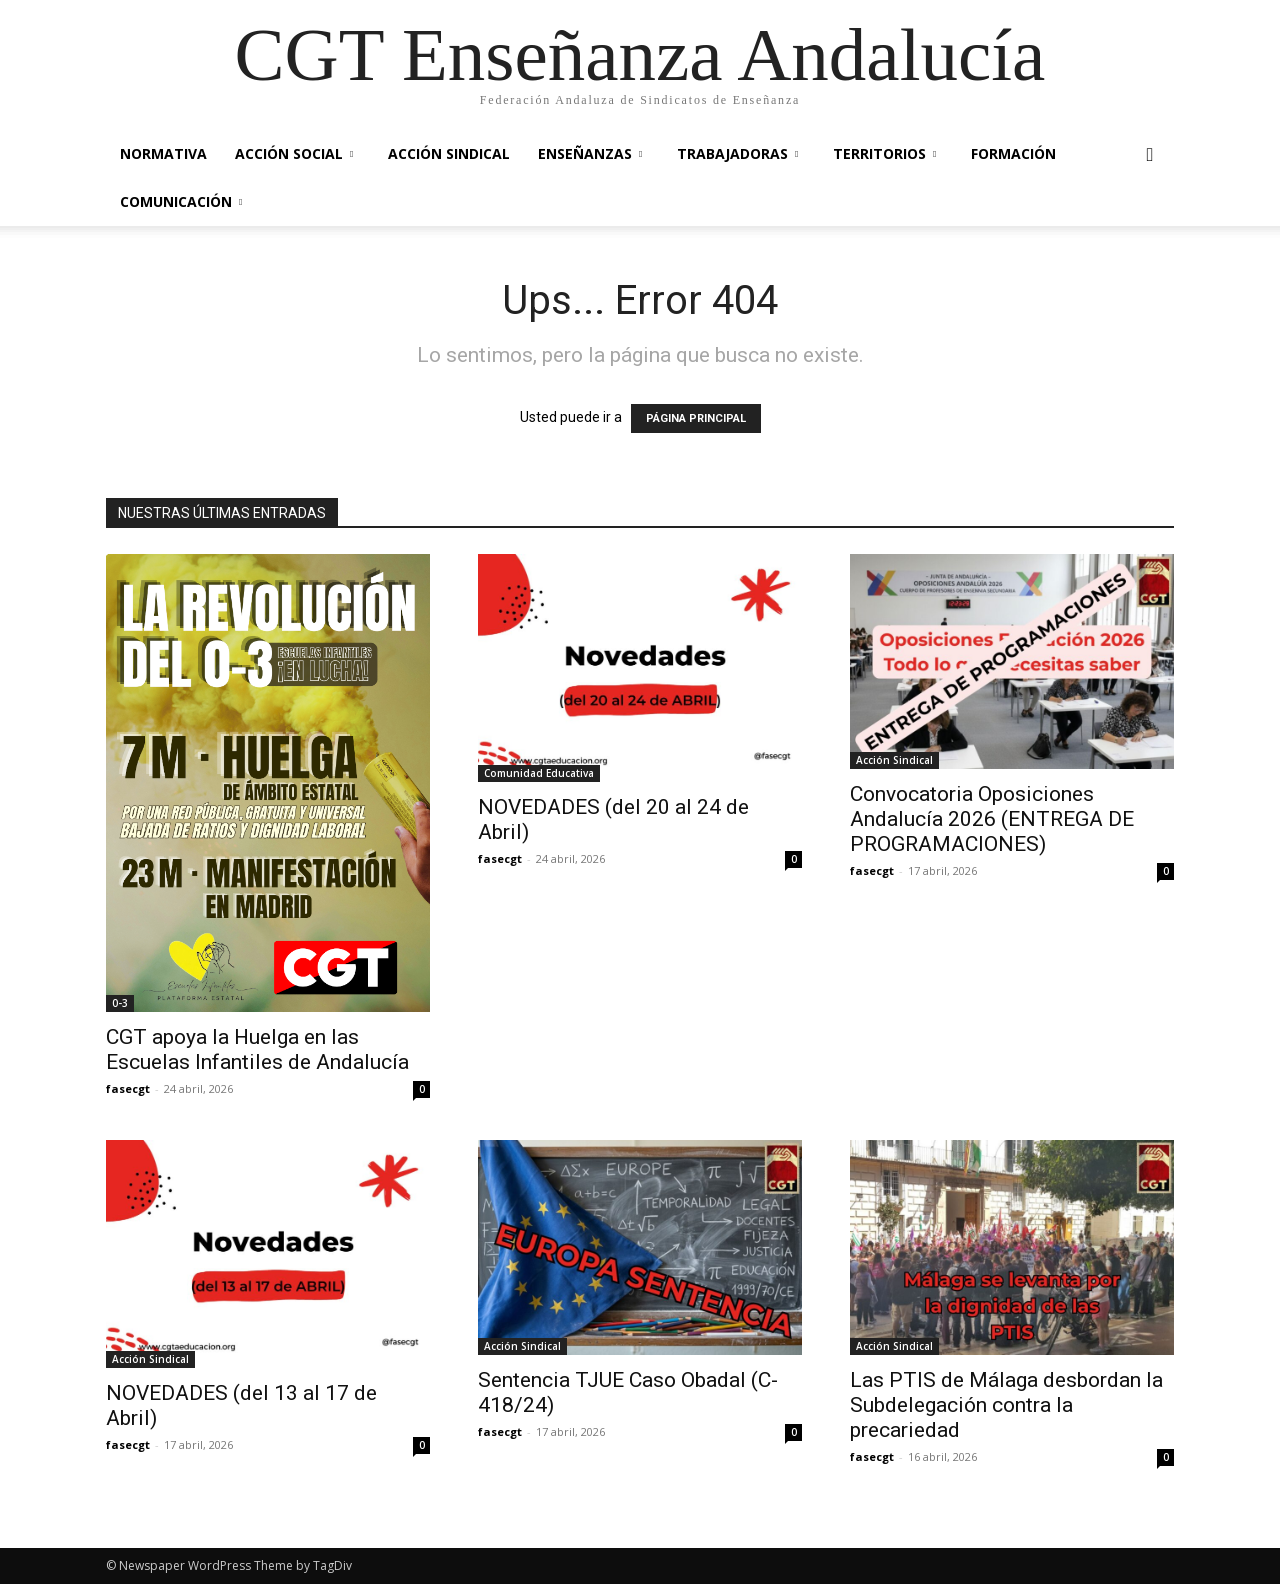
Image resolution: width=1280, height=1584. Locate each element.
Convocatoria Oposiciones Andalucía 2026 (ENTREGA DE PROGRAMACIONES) (992, 819)
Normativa (163, 153)
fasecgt (128, 1088)
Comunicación (181, 201)
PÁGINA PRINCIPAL (696, 418)
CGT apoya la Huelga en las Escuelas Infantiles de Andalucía (257, 1049)
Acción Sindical (449, 153)
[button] (1150, 155)
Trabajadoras (737, 153)
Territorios (884, 153)
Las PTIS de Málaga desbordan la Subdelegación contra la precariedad (1006, 1405)
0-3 (120, 1003)
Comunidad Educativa (539, 773)
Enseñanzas (590, 153)
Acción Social (294, 153)
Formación (1013, 153)
